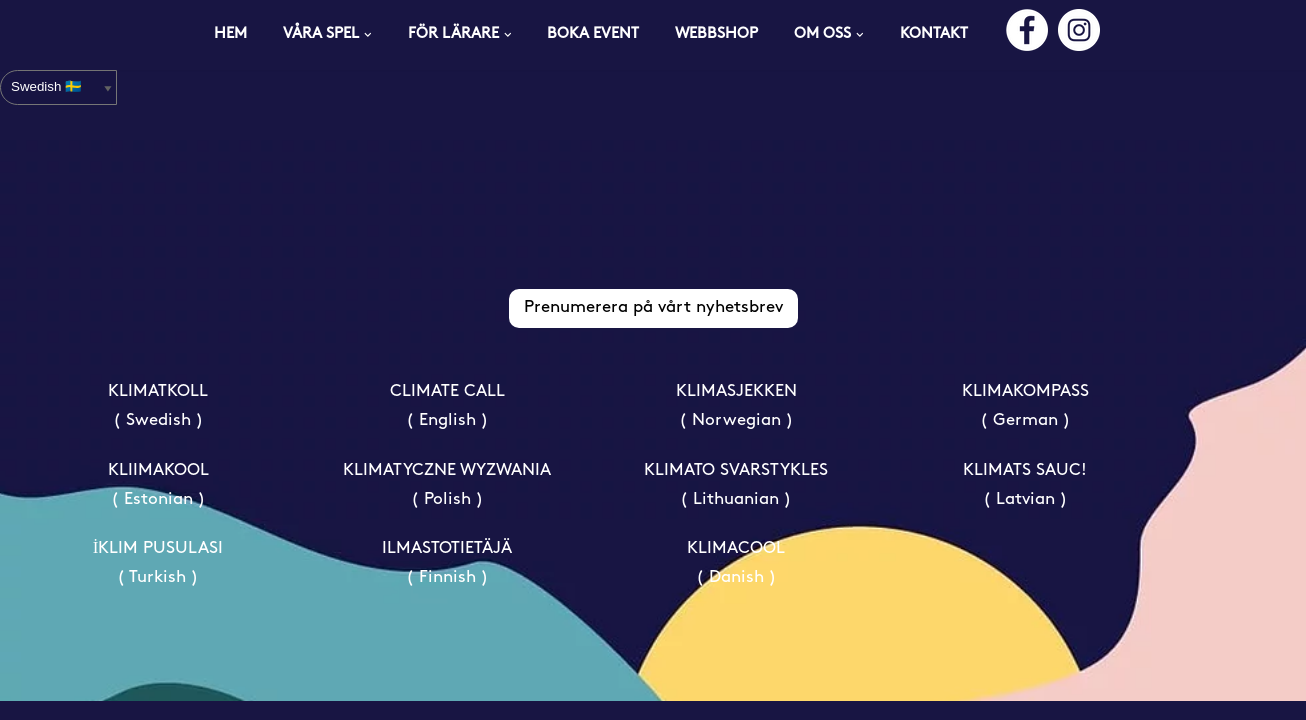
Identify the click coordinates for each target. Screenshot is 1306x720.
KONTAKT (934, 34)
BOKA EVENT (593, 34)
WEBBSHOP (717, 34)
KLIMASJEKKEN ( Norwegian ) (736, 425)
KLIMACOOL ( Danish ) (736, 582)
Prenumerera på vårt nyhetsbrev (653, 326)
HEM (230, 34)
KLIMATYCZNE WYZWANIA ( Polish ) (447, 503)
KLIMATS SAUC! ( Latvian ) (1025, 503)
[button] (368, 35)
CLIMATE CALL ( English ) (447, 425)
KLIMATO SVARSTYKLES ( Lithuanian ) (736, 503)
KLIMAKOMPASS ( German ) (1025, 425)
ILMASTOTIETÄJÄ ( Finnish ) (447, 582)
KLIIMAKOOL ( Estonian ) (158, 503)
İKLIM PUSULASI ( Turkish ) (158, 582)
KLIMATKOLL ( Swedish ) (158, 425)
